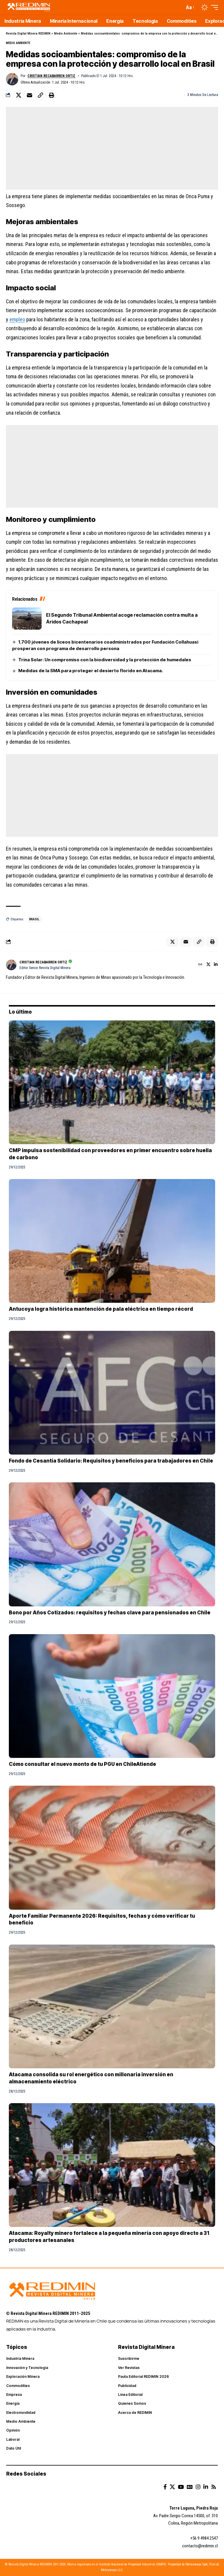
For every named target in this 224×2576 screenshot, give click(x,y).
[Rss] (214, 2487)
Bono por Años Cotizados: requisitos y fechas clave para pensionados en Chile (109, 1613)
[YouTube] (180, 2487)
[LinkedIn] (215, 965)
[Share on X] (19, 95)
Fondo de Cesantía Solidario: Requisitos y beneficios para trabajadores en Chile (111, 1461)
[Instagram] (198, 2487)
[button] (189, 7)
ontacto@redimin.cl (201, 2546)
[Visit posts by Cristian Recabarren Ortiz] (12, 79)
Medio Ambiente (18, 43)
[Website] (200, 965)
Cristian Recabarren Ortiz (51, 76)
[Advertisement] (112, 148)
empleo (17, 319)
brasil (34, 919)
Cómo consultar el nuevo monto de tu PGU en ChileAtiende (82, 1764)
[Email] (29, 95)
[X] (208, 965)
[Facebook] (165, 2487)
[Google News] (189, 2487)
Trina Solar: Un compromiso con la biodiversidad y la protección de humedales (104, 659)
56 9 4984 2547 (205, 2538)
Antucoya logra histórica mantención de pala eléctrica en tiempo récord (101, 1309)
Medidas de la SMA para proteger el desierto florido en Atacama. (90, 670)
